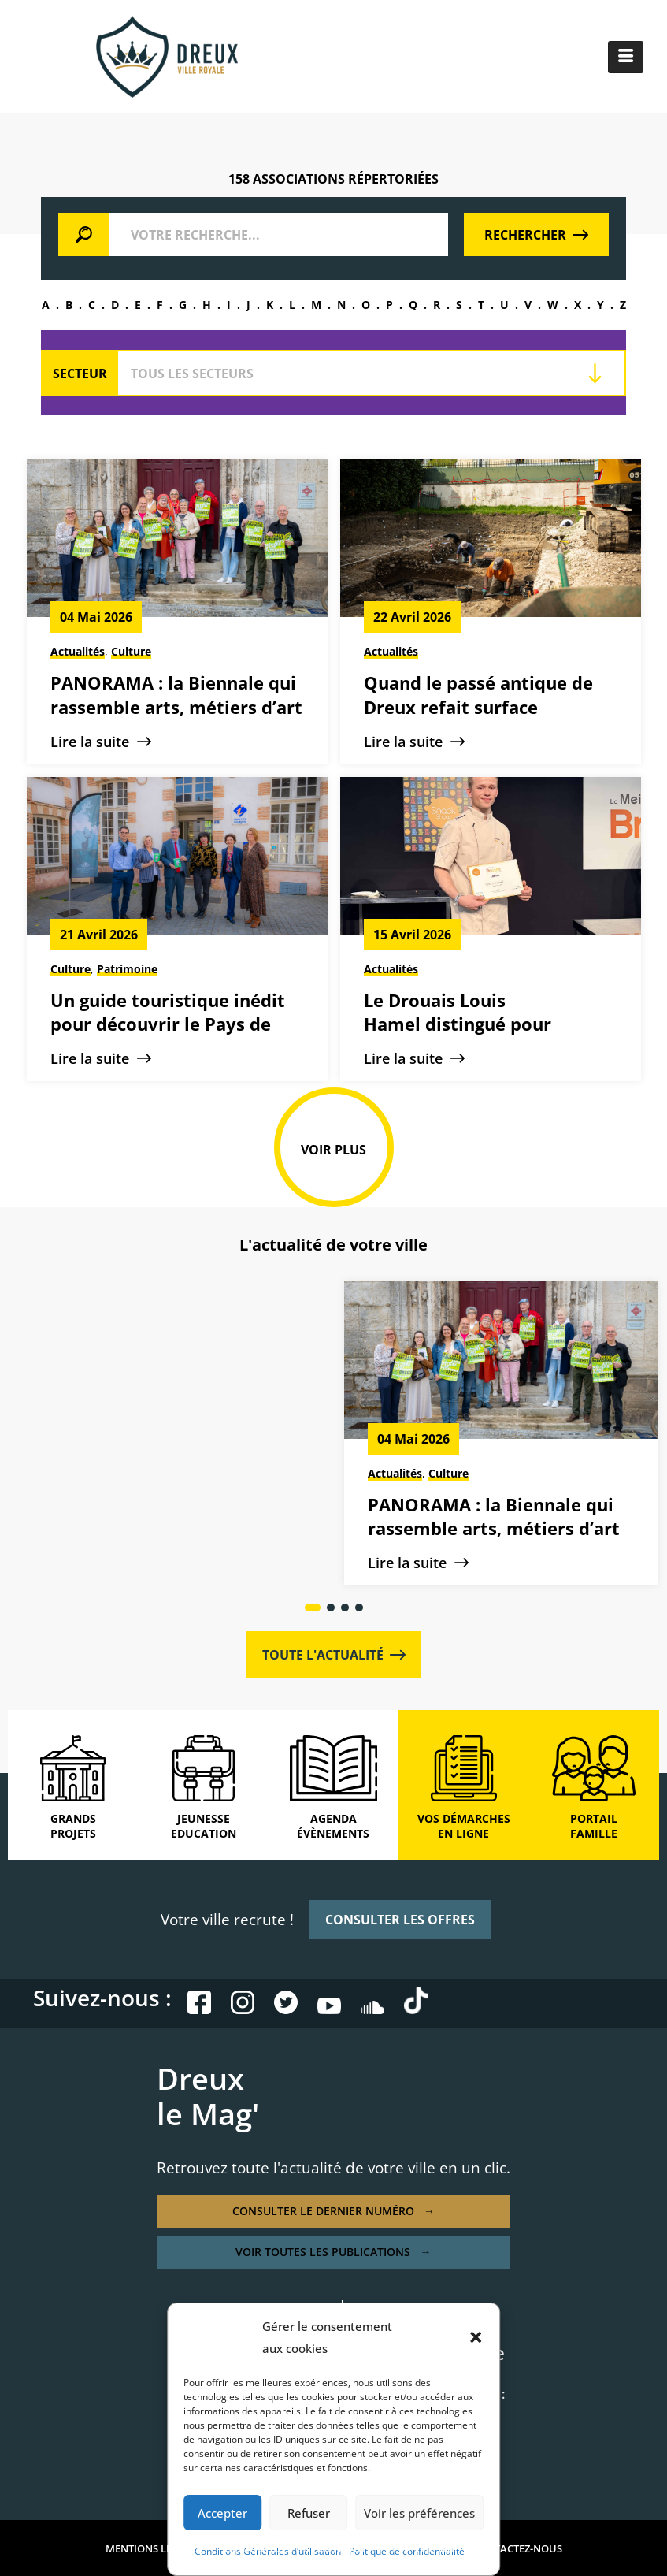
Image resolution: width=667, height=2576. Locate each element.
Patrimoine (127, 968)
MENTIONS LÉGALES (154, 2548)
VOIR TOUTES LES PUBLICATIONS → (333, 2251)
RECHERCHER (536, 234)
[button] (476, 2337)
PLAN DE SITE (424, 2548)
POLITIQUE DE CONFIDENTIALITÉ (297, 2548)
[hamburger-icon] (625, 57)
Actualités (77, 651)
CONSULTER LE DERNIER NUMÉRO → (333, 2210)
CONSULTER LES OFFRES (400, 1919)
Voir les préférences (419, 2513)
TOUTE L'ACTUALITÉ (334, 1654)
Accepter (222, 2513)
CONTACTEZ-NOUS (517, 2548)
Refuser (308, 2513)
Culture (131, 651)
